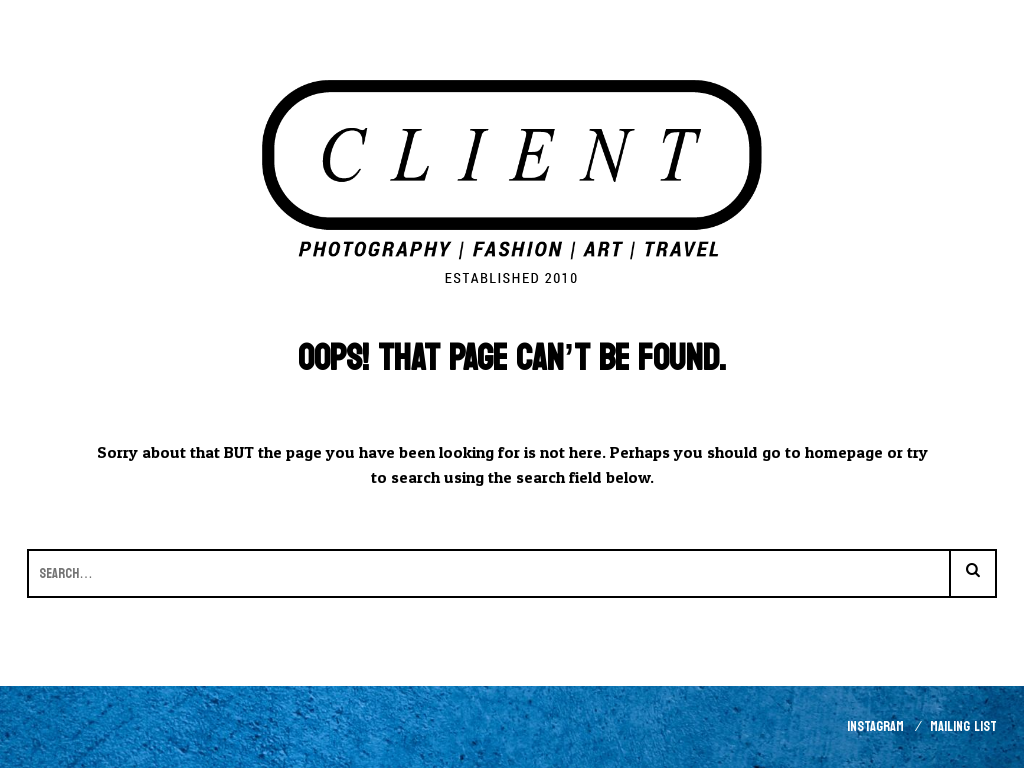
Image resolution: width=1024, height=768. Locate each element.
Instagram (875, 726)
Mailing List (963, 726)
